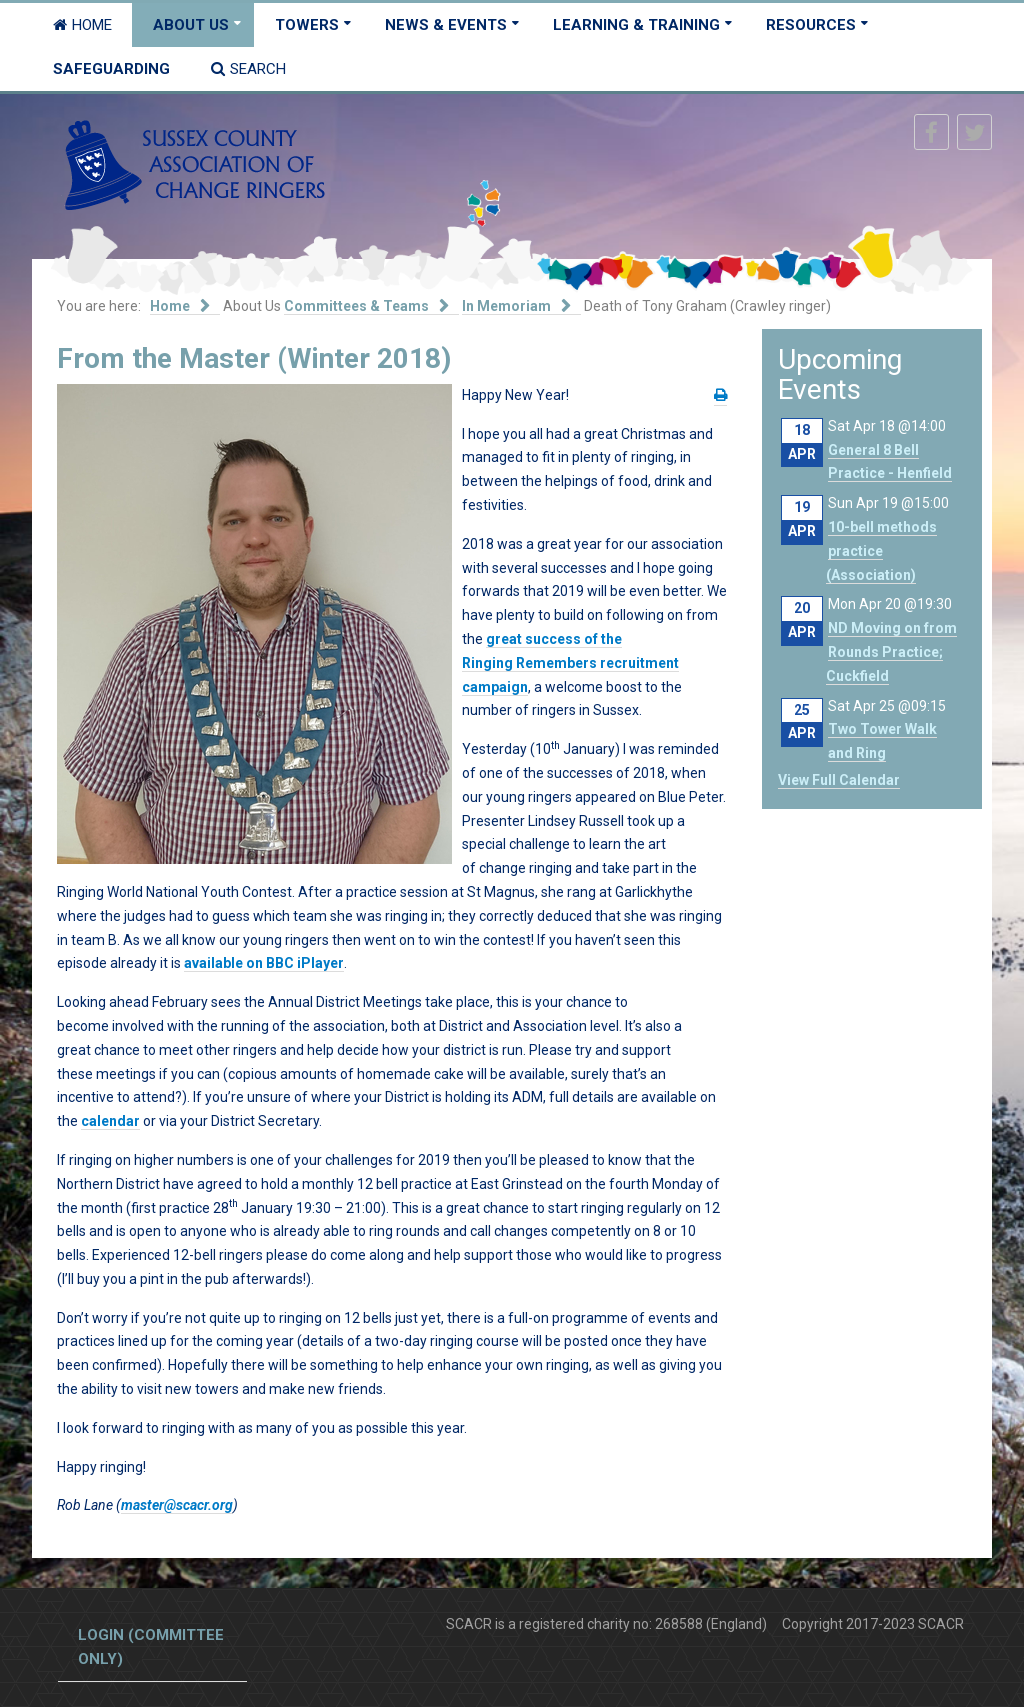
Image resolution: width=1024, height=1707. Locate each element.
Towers (307, 25)
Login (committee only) (151, 1647)
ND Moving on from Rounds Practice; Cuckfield (891, 652)
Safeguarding (111, 69)
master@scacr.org (177, 1505)
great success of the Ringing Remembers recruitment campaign (570, 663)
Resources (811, 25)
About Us (191, 25)
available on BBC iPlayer (264, 963)
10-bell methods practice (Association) (881, 551)
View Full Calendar (839, 780)
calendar (110, 1121)
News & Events (446, 25)
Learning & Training (636, 25)
